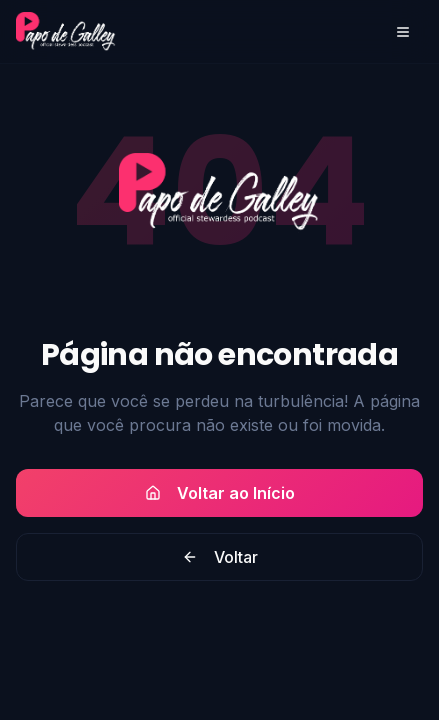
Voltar (220, 557)
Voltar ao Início (220, 493)
